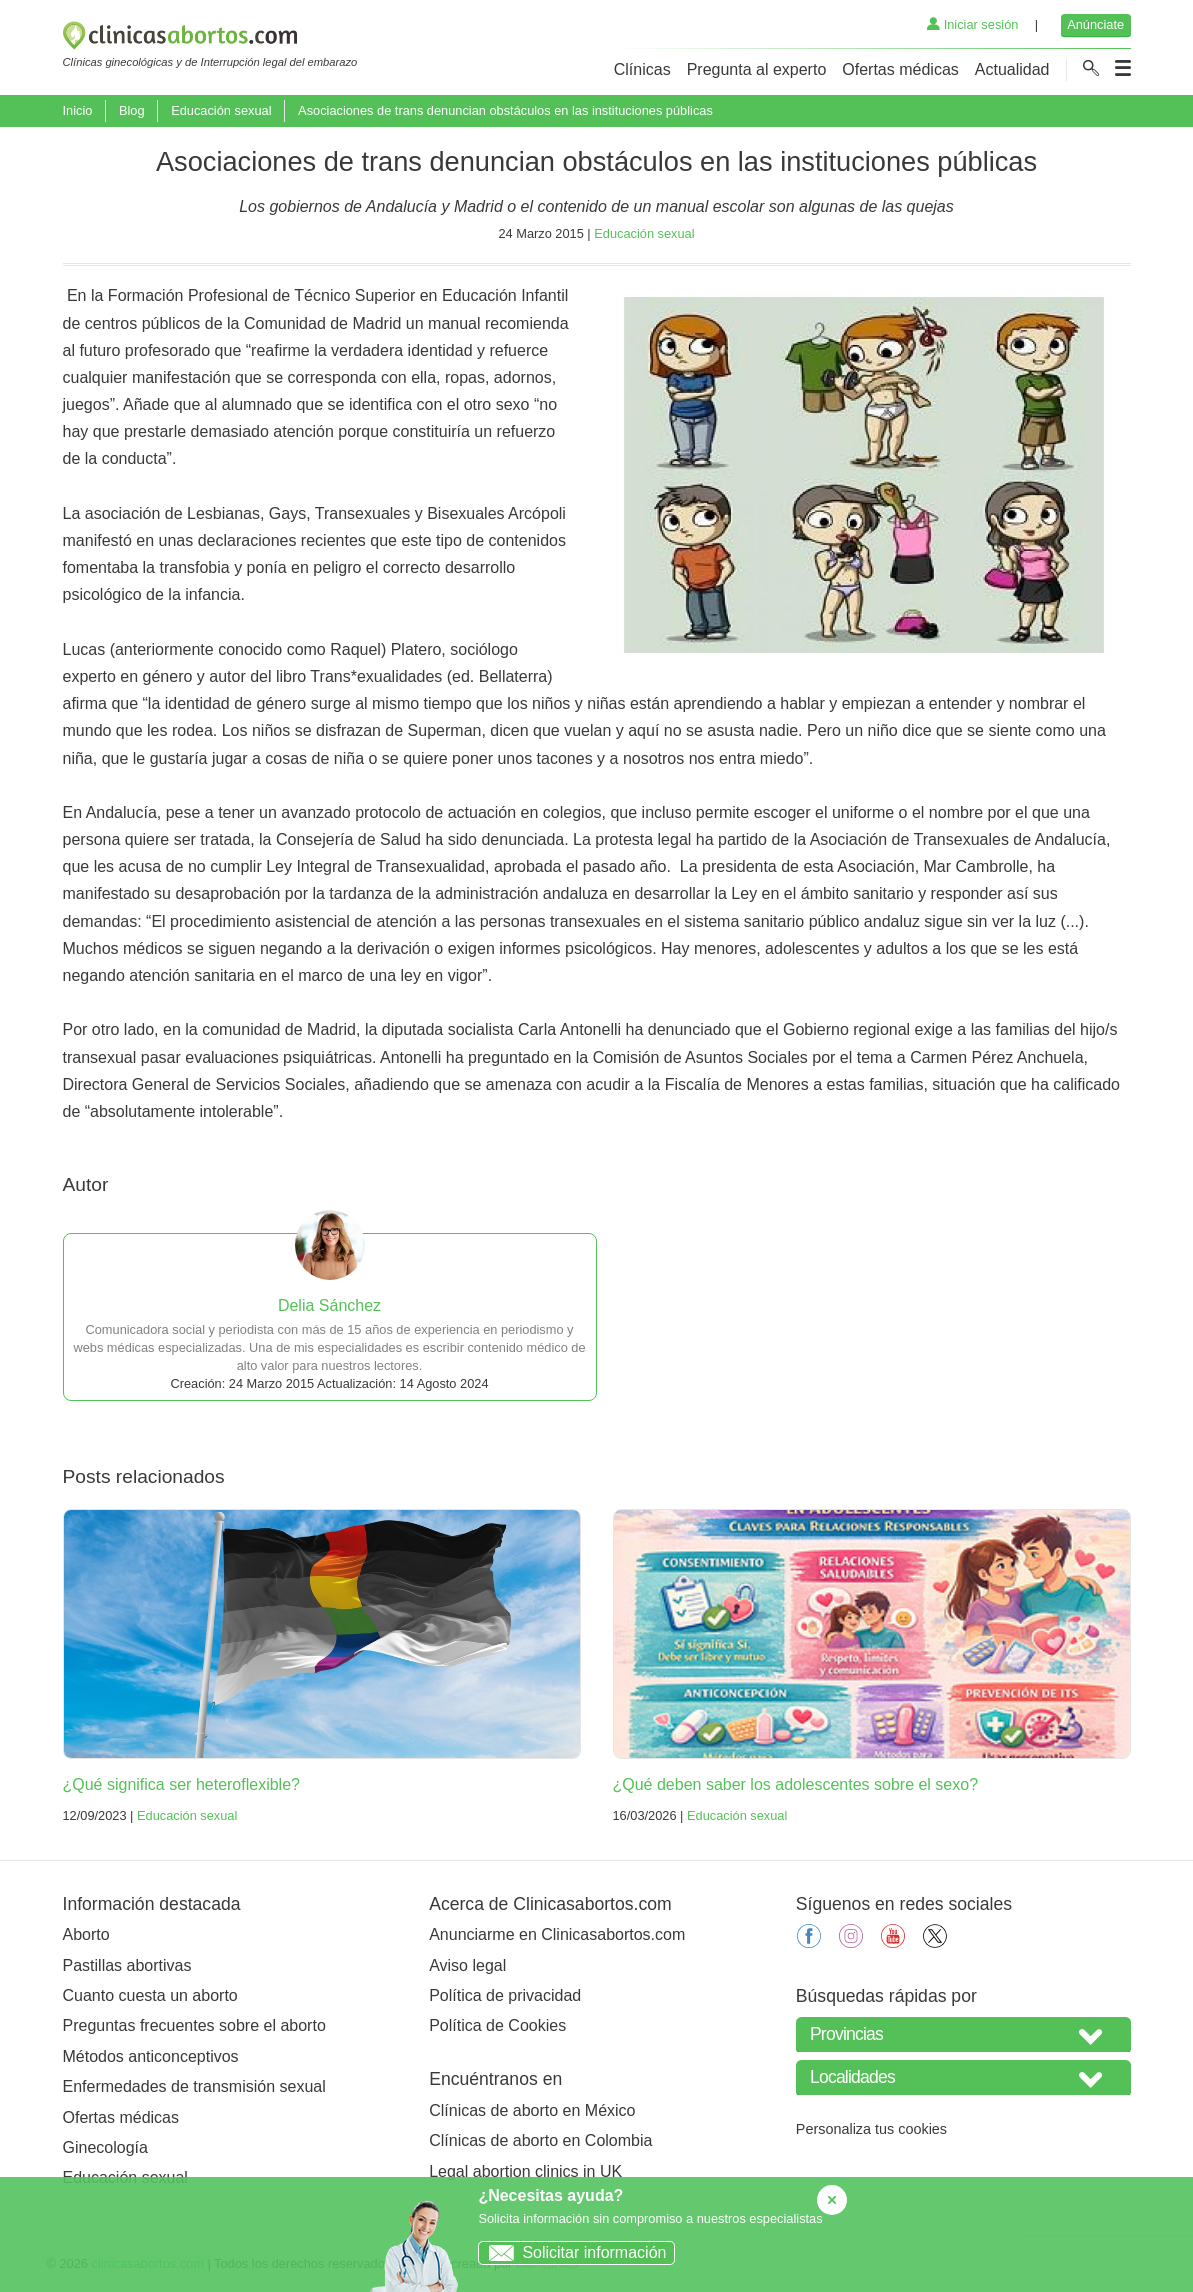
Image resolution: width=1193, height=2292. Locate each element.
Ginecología (105, 2147)
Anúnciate (1095, 24)
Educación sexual (221, 110)
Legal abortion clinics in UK (525, 2171)
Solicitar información (572, 2252)
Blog (132, 110)
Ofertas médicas (900, 69)
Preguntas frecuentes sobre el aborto (194, 2025)
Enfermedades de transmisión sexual (194, 2086)
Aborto (86, 1934)
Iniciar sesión (972, 24)
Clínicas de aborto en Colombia (540, 2140)
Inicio (78, 110)
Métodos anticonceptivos (151, 2056)
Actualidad (1012, 69)
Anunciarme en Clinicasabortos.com (557, 1934)
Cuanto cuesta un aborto (150, 1995)
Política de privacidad (505, 1995)
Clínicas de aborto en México (532, 2110)
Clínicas (642, 69)
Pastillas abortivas (127, 1965)
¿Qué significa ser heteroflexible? (181, 1784)
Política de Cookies (497, 2025)
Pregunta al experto (757, 69)
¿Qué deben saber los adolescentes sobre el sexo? (796, 1784)
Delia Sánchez (329, 1305)
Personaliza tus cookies (871, 2129)
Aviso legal (467, 1965)
